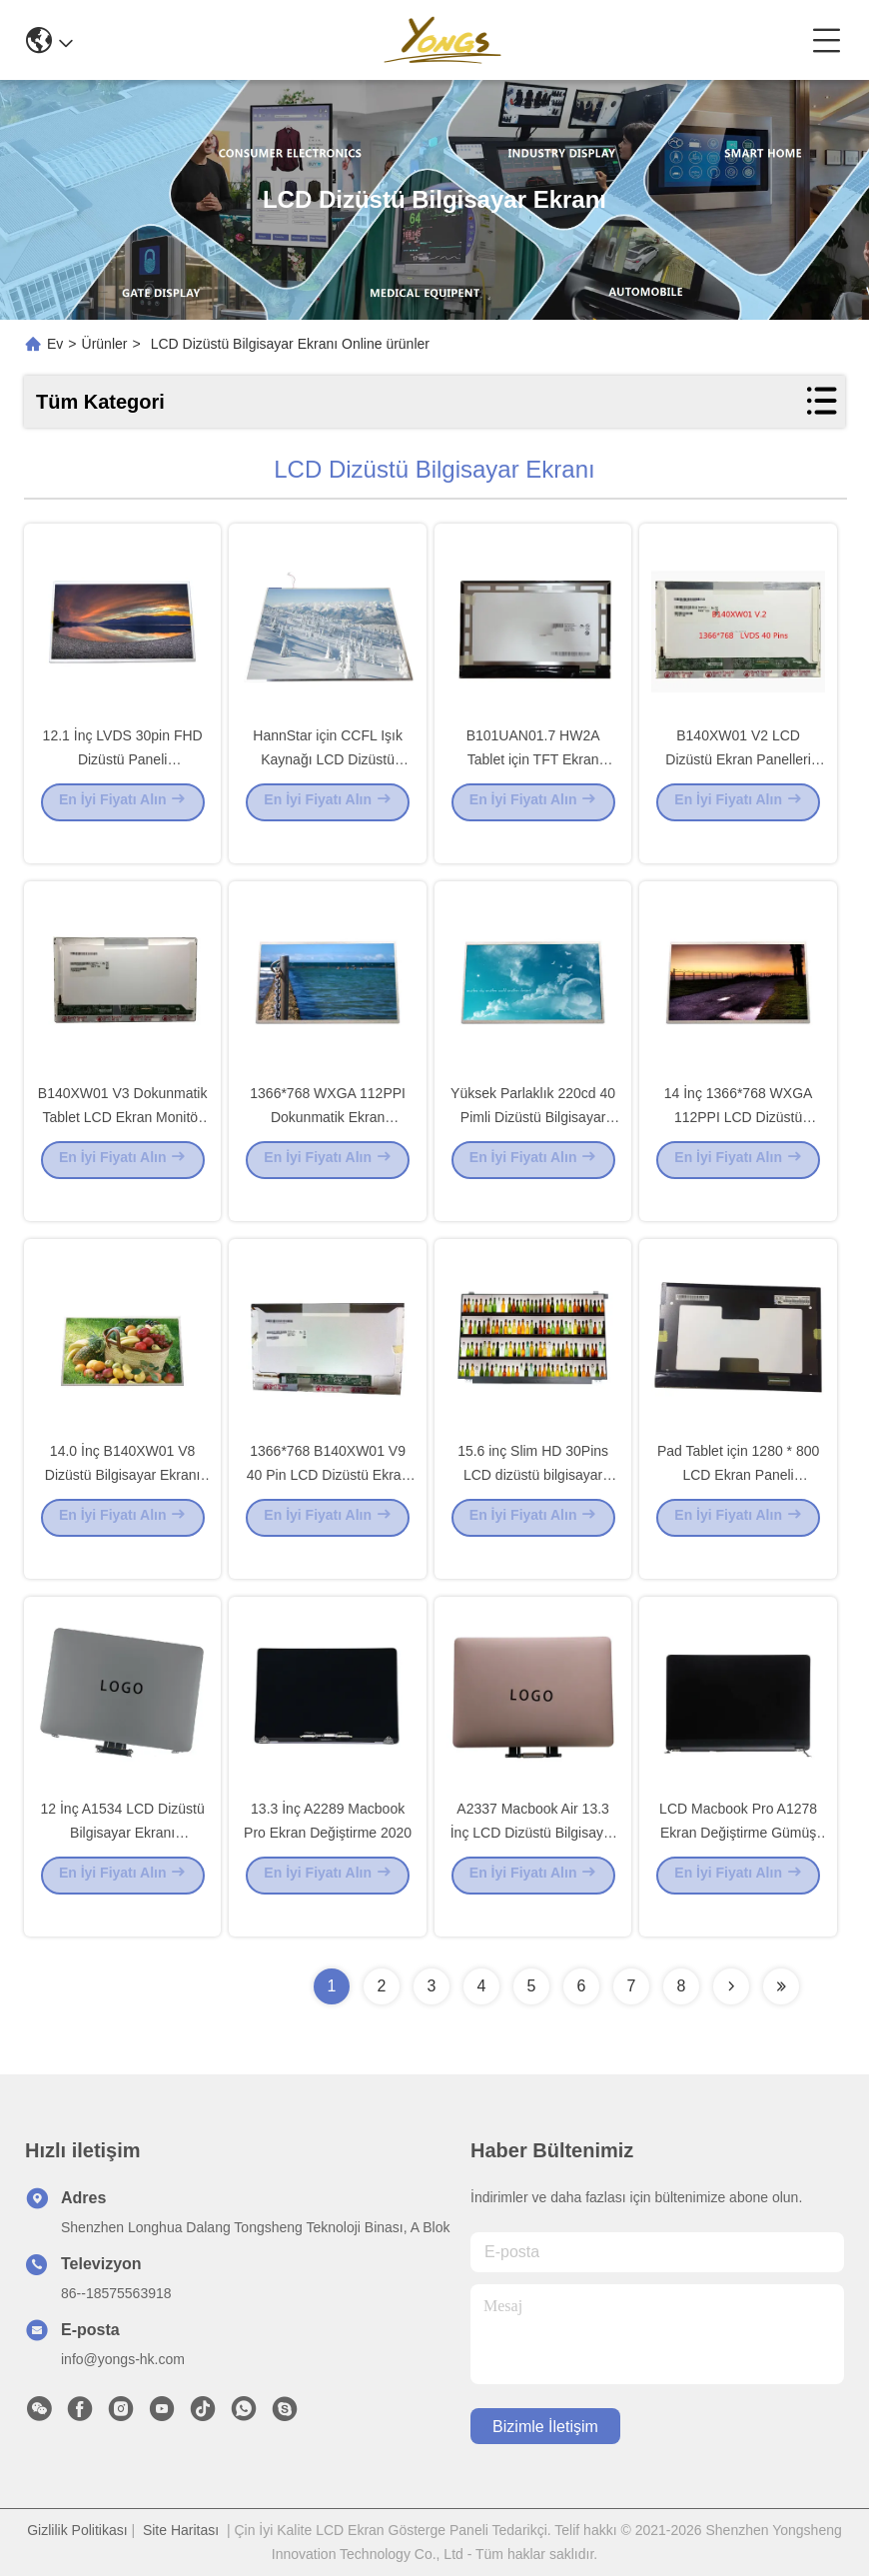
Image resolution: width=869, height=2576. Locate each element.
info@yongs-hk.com (123, 2359)
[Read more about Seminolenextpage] (731, 1986)
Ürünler (105, 344)
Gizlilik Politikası (77, 2530)
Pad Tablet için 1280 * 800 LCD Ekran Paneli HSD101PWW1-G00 (738, 1503)
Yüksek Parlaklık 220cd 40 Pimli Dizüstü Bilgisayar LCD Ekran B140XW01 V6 (532, 1145)
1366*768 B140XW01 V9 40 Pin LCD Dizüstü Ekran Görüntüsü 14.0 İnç (328, 1503)
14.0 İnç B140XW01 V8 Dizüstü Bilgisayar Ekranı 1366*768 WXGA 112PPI (123, 1503)
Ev (55, 344)
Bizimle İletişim (545, 2426)
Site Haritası (181, 2530)
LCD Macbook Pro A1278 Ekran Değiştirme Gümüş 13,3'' (738, 1861)
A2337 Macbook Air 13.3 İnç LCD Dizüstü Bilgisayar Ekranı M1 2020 (533, 1861)
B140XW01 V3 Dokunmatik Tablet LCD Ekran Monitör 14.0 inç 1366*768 (123, 1145)
